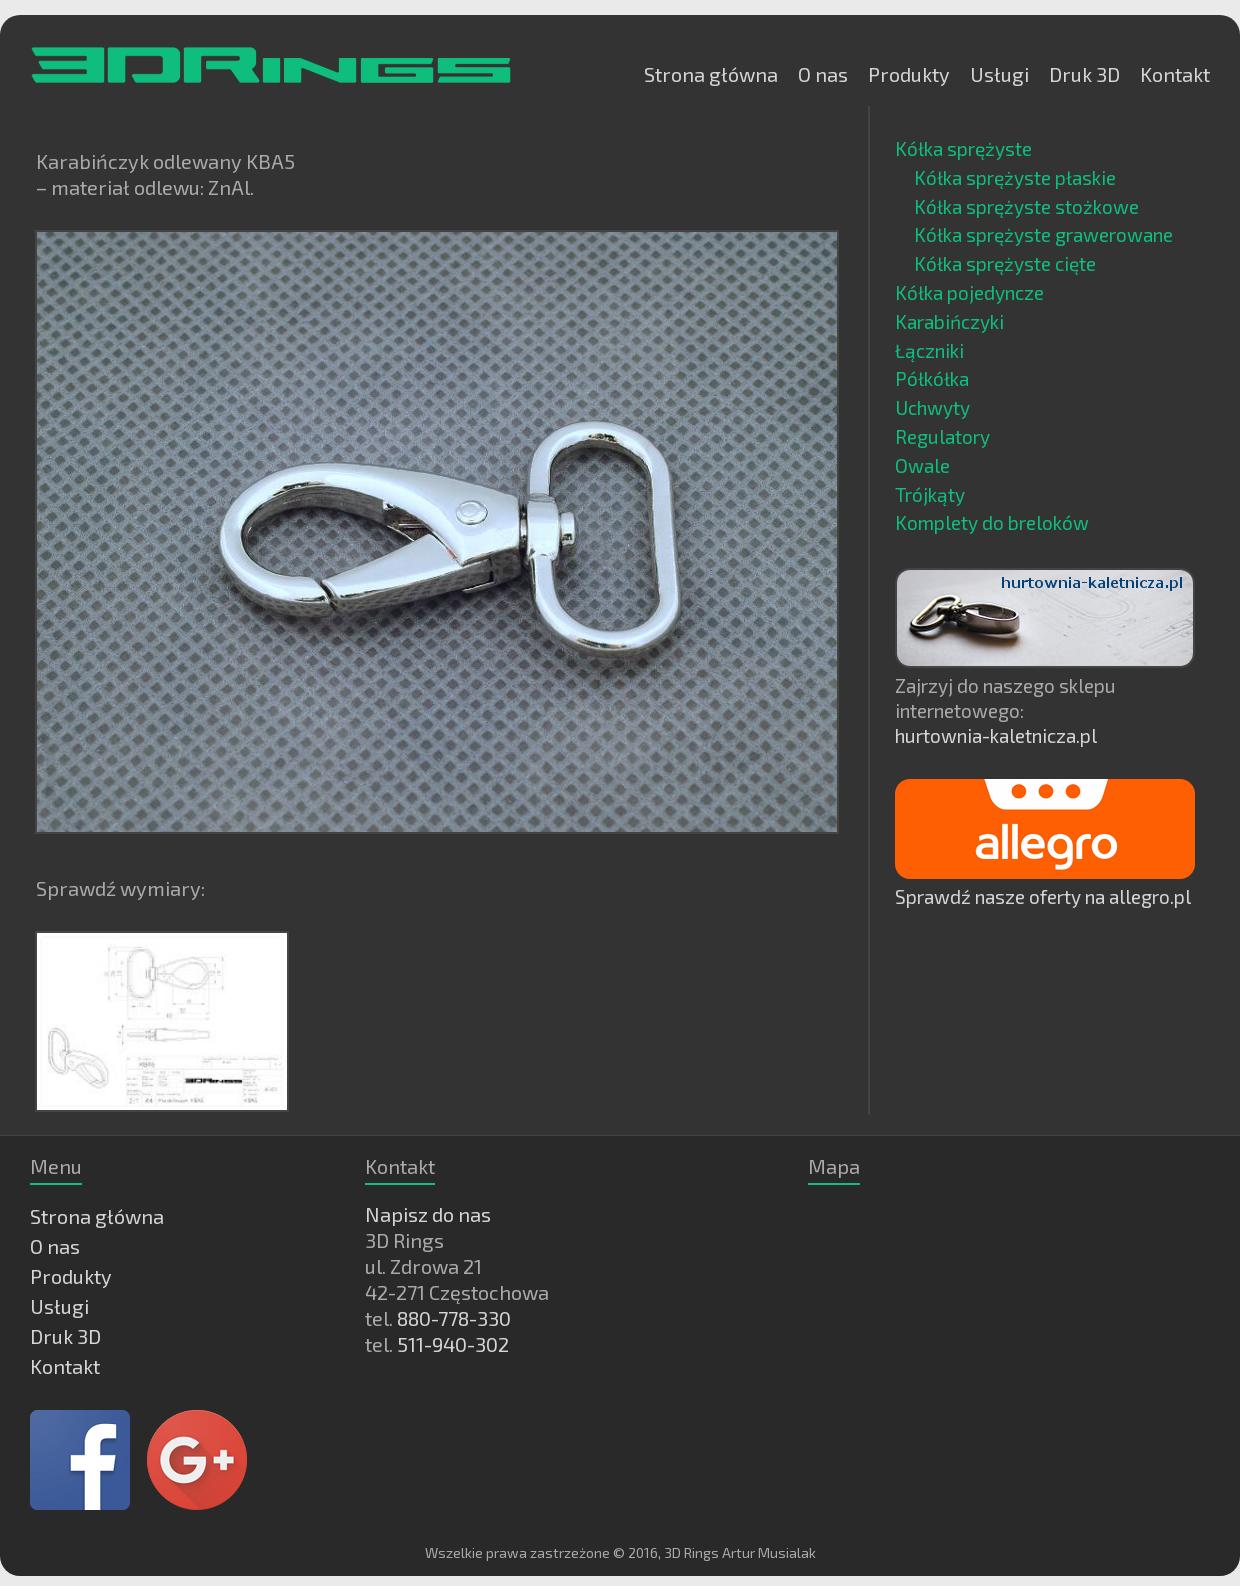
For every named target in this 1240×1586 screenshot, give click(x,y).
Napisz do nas (428, 1214)
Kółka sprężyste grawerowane (1043, 234)
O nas (823, 74)
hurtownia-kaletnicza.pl (996, 735)
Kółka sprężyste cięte (1005, 263)
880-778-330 (454, 1318)
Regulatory (942, 436)
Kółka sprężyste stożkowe (1026, 206)
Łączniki (929, 350)
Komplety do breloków (992, 522)
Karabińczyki (949, 321)
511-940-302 (453, 1344)
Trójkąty (930, 494)
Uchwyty (932, 407)
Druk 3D (1084, 74)
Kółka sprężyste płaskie (1015, 177)
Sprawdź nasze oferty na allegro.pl (1043, 896)
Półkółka (932, 378)
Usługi (999, 74)
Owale (922, 465)
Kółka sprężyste (963, 148)
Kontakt (1175, 74)
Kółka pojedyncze (969, 292)
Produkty (909, 74)
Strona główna (711, 74)
